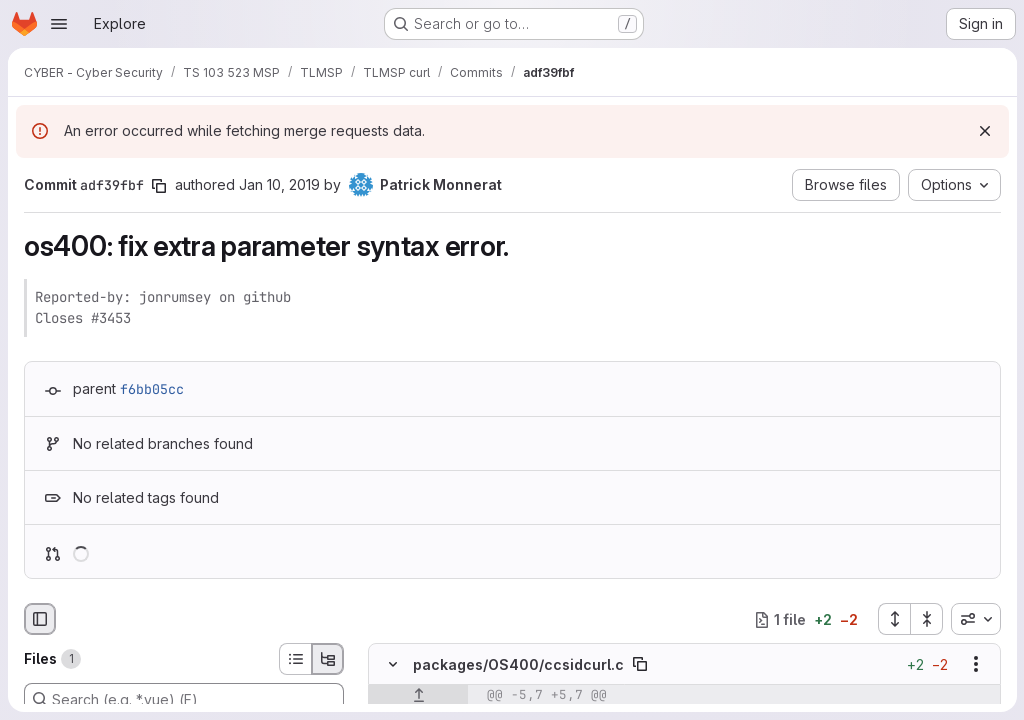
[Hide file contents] (393, 665)
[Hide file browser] (40, 619)
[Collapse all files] (926, 619)
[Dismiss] (984, 131)
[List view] (295, 659)
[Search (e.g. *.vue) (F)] (184, 699)
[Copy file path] (640, 665)
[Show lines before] (418, 696)
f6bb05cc (152, 389)
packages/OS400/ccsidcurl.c (518, 664)
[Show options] (975, 665)
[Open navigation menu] (59, 24)
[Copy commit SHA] (159, 186)
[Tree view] (328, 659)
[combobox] (975, 619)
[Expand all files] (893, 619)
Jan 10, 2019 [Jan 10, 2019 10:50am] (279, 184)
